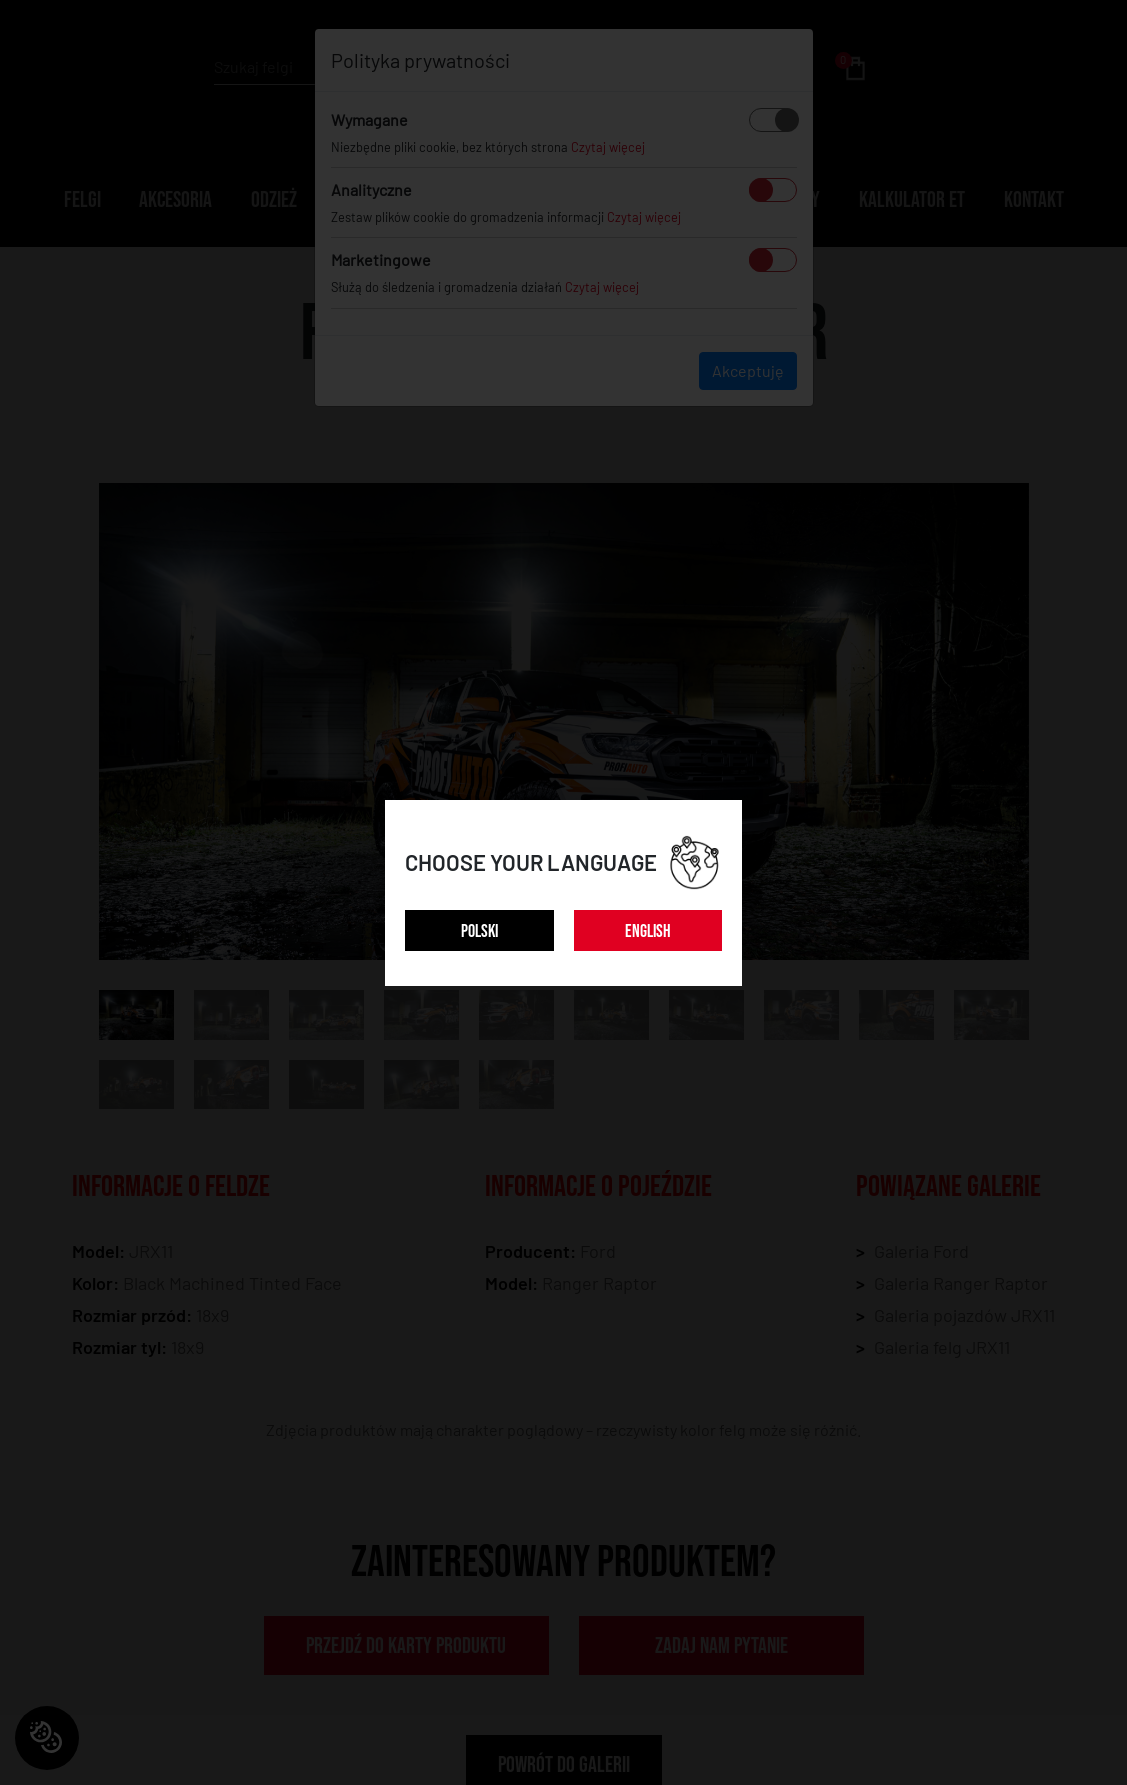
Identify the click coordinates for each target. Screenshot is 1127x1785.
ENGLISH (648, 931)
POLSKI (479, 931)
